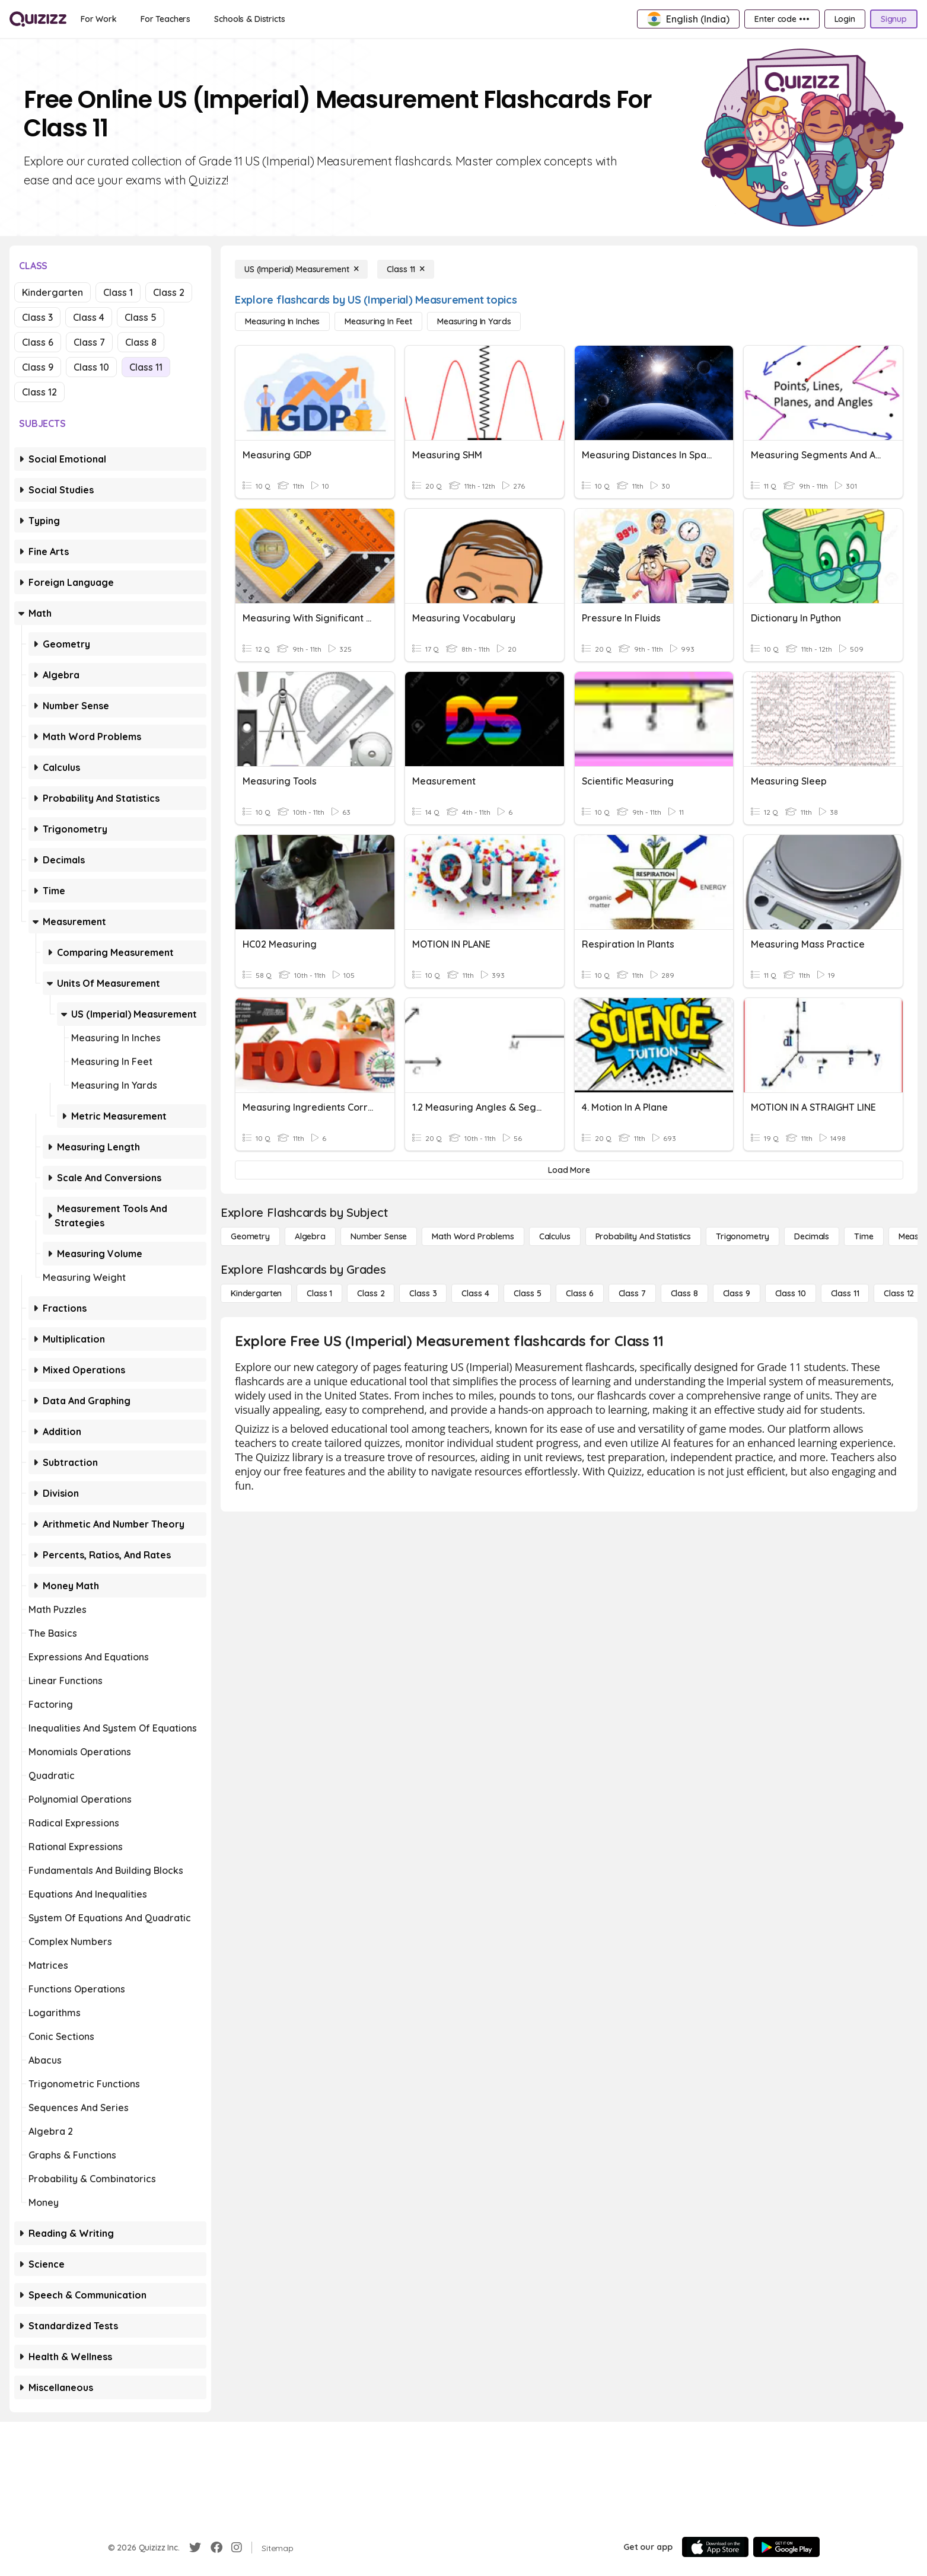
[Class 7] (632, 1293)
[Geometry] (250, 1236)
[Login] (844, 18)
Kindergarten (52, 292)
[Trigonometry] (742, 1236)
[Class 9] (736, 1293)
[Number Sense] (378, 1236)
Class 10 (91, 367)
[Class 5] (527, 1293)
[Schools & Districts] (249, 18)
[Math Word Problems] (473, 1236)
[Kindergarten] (256, 1293)
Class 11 (146, 367)
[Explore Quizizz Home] (37, 19)
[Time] (863, 1236)
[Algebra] (310, 1236)
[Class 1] (319, 1293)
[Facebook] (216, 2547)
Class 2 (168, 292)
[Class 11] (405, 269)
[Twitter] (195, 2547)
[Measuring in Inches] (282, 321)
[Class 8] (684, 1293)
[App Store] (715, 2547)
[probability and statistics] (643, 1236)
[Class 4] (475, 1293)
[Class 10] (790, 1293)
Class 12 (39, 392)
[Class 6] (579, 1293)
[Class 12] (899, 1293)
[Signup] (894, 18)
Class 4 (88, 317)
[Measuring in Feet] (378, 321)
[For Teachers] (165, 18)
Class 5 (141, 317)
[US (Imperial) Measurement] (301, 269)
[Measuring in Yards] (474, 321)
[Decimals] (811, 1236)
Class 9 (37, 367)
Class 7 (89, 342)
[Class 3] (423, 1293)
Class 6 (37, 342)
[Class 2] (370, 1293)
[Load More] (569, 1170)
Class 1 (118, 292)
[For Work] (98, 18)
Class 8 (141, 342)
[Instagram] (236, 2547)
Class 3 (37, 317)
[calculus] (555, 1236)
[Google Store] (786, 2547)
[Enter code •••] (781, 18)
